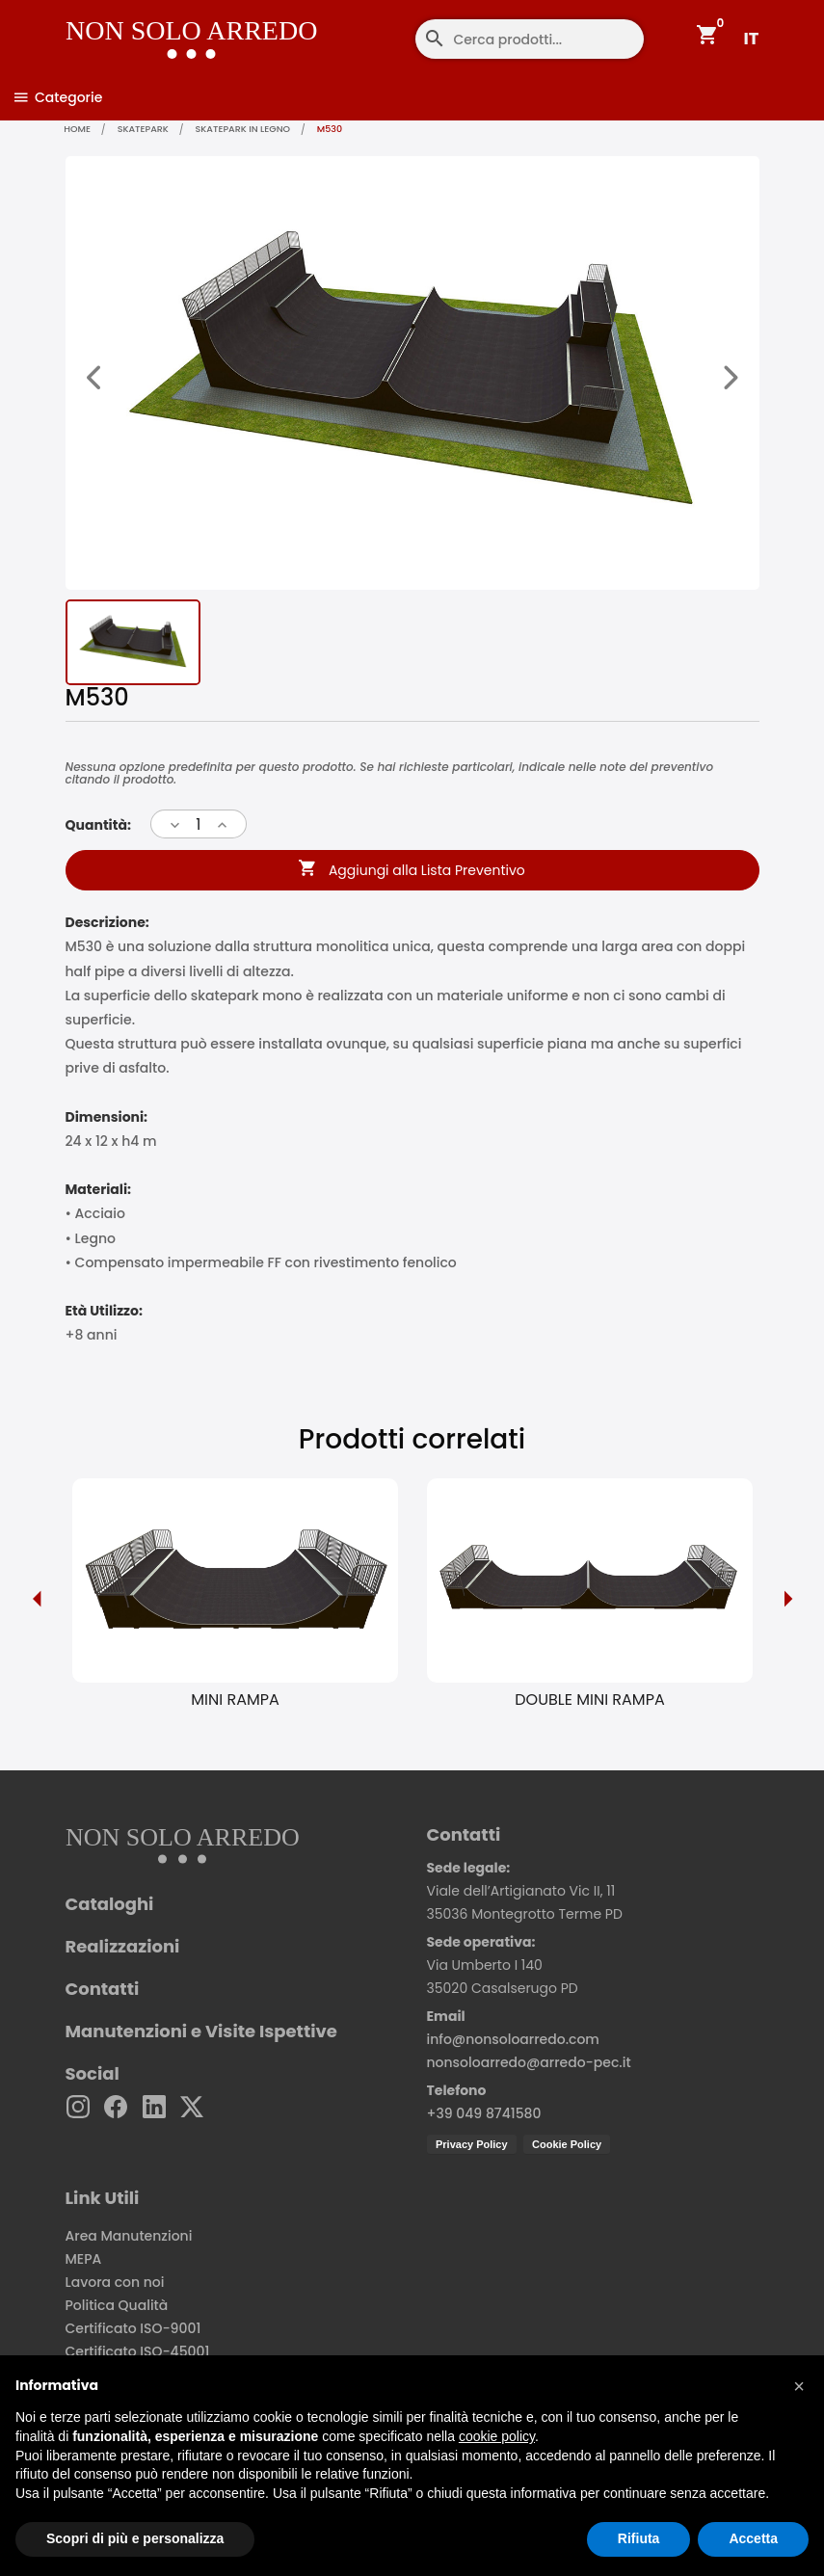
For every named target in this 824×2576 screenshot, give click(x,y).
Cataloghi (110, 1905)
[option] (235, 1599)
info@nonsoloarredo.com (513, 2040)
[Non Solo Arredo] (142, 24)
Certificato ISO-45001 (138, 2352)
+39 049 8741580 (484, 2114)
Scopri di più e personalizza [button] (135, 2538)
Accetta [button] (753, 2538)
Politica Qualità (117, 2306)
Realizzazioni (123, 1947)
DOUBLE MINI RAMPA (589, 1700)
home (79, 128)
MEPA (84, 2260)
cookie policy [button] (497, 2436)
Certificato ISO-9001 (133, 2329)
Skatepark (148, 128)
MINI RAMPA (235, 1700)
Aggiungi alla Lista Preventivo (412, 872)
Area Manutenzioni (129, 2236)
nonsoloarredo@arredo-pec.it (529, 2063)
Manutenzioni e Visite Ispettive (201, 2032)
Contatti (103, 1990)
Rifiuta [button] (639, 2538)
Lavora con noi (115, 2283)
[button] (799, 2386)
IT (751, 38)
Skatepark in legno (254, 128)
